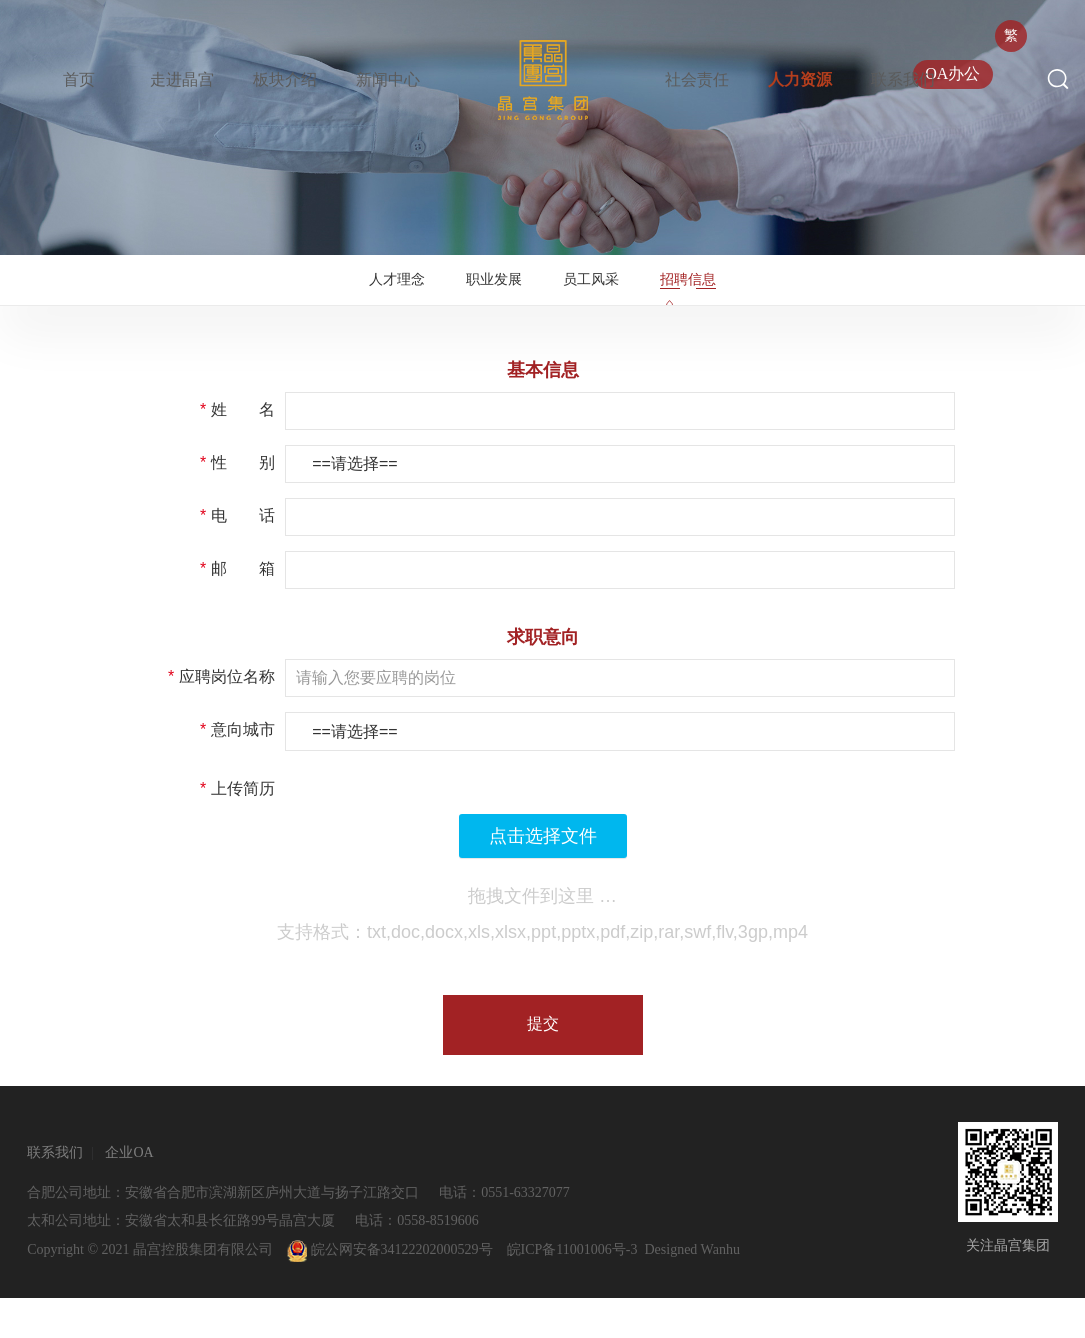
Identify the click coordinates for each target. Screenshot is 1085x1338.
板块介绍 (285, 79)
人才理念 (385, 299)
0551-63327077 (525, 1232)
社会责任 (697, 79)
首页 (79, 79)
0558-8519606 (438, 1260)
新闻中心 (388, 79)
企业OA (129, 1192)
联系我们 (903, 79)
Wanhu (720, 1289)
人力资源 (800, 79)
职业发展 (490, 299)
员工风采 (595, 299)
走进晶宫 (182, 79)
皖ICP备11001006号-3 (572, 1289)
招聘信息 (700, 299)
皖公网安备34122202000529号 (390, 1289)
